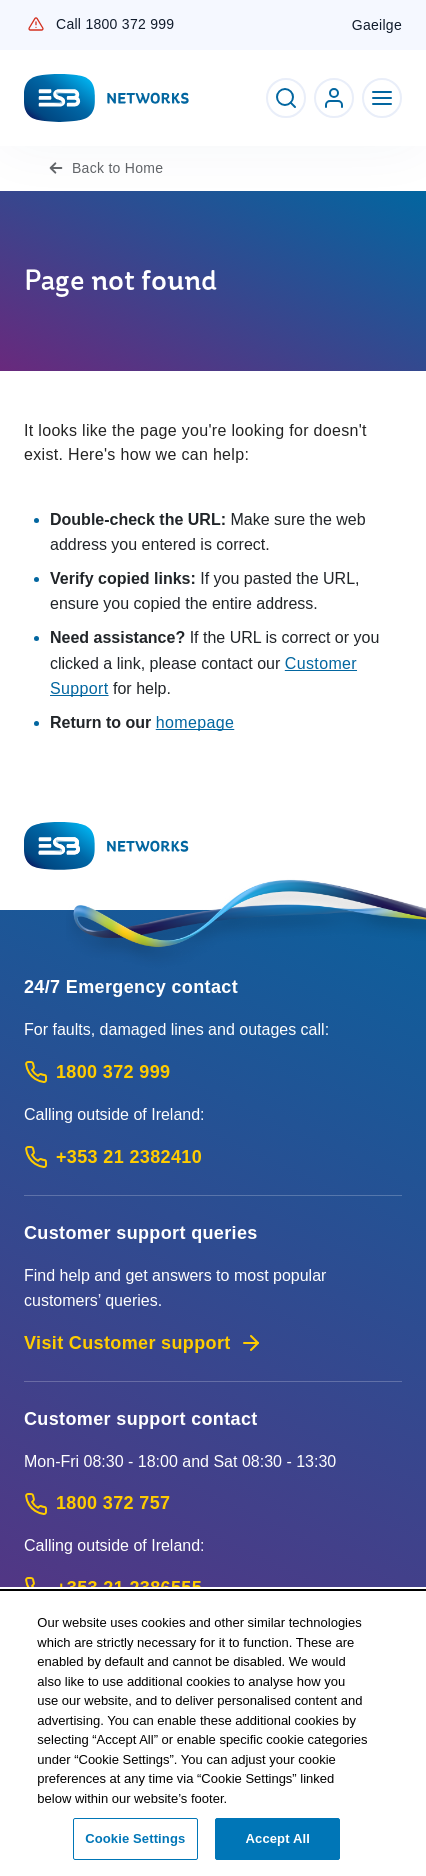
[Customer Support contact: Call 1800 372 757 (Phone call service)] (213, 1503)
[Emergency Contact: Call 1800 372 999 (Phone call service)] (213, 1072)
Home (117, 168)
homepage (195, 722)
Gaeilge (377, 25)
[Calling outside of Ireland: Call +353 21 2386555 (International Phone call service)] (213, 1588)
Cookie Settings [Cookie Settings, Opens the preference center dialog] (135, 1849)
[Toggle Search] (286, 98)
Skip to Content (16, 16)
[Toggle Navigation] (382, 98)
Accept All (278, 1849)
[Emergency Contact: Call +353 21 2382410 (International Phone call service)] (213, 1157)
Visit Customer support (143, 1343)
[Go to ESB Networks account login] (334, 98)
